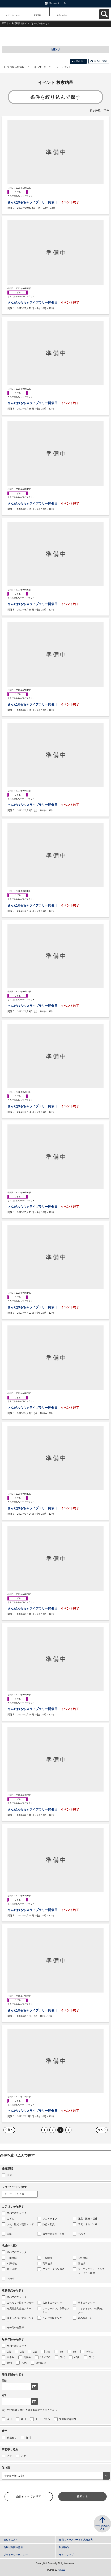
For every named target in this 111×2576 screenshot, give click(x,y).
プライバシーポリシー (15, 2554)
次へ (100, 2129)
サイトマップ (66, 2554)
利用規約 (64, 2547)
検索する (82, 2496)
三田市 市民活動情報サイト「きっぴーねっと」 (27, 67)
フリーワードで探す (14, 2187)
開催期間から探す (13, 2374)
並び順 (6, 2467)
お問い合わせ (62, 15)
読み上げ (80, 61)
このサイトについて (12, 15)
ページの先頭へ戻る (102, 2527)
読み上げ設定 (101, 61)
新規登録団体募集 (13, 2547)
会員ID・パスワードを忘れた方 (76, 2539)
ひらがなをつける (57, 3)
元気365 (61, 2570)
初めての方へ (10, 2539)
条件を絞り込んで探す (55, 97)
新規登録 (37, 15)
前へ (10, 2129)
